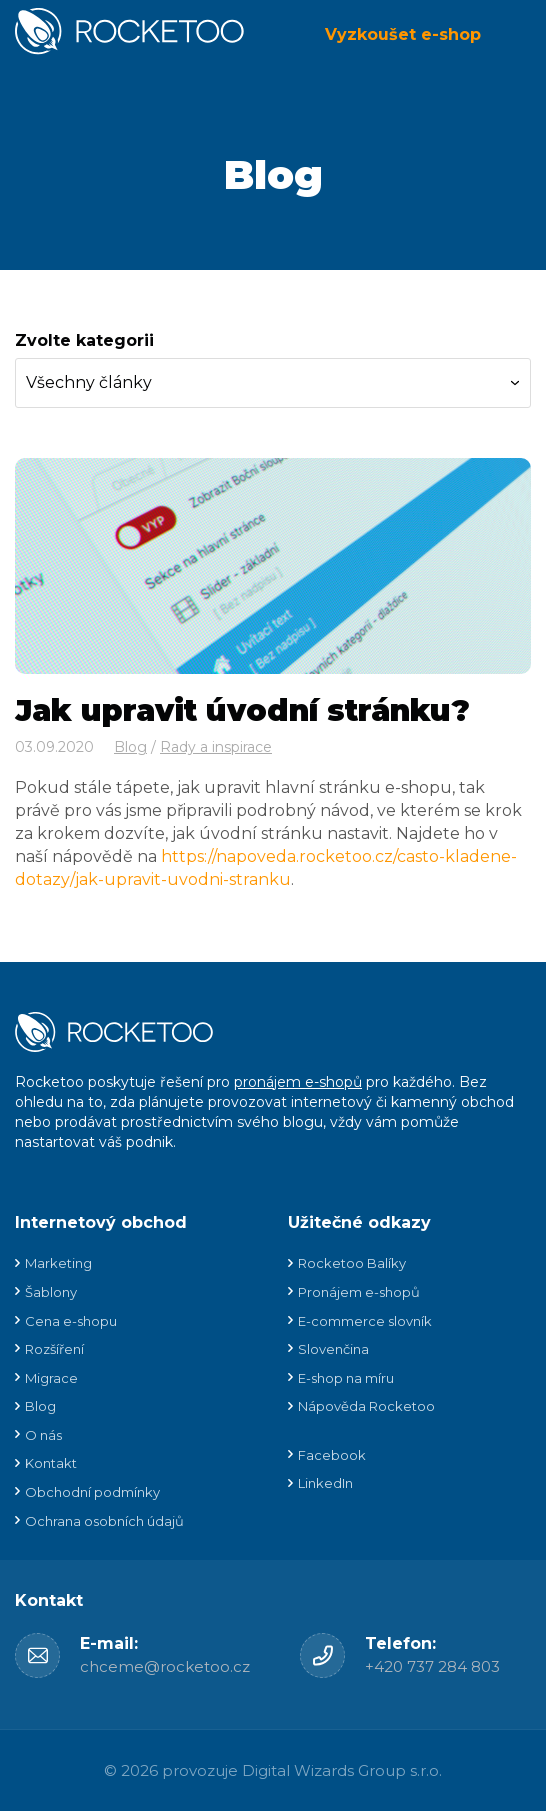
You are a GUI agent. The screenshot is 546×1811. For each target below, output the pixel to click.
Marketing (58, 1263)
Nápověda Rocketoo (366, 1406)
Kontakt (51, 1463)
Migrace (51, 1378)
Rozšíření (54, 1349)
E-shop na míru (346, 1378)
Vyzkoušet (403, 34)
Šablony (51, 1292)
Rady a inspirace (216, 747)
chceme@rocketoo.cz (165, 1666)
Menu (516, 35)
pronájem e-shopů (298, 1082)
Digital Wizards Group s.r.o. (342, 1770)
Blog (273, 174)
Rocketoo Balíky (352, 1263)
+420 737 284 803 (432, 1666)
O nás (43, 1435)
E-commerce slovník (365, 1321)
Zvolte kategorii (84, 340)
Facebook (332, 1455)
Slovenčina (333, 1349)
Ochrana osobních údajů (104, 1521)
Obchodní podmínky (92, 1492)
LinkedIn (325, 1483)
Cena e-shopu (71, 1321)
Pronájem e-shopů (359, 1292)
